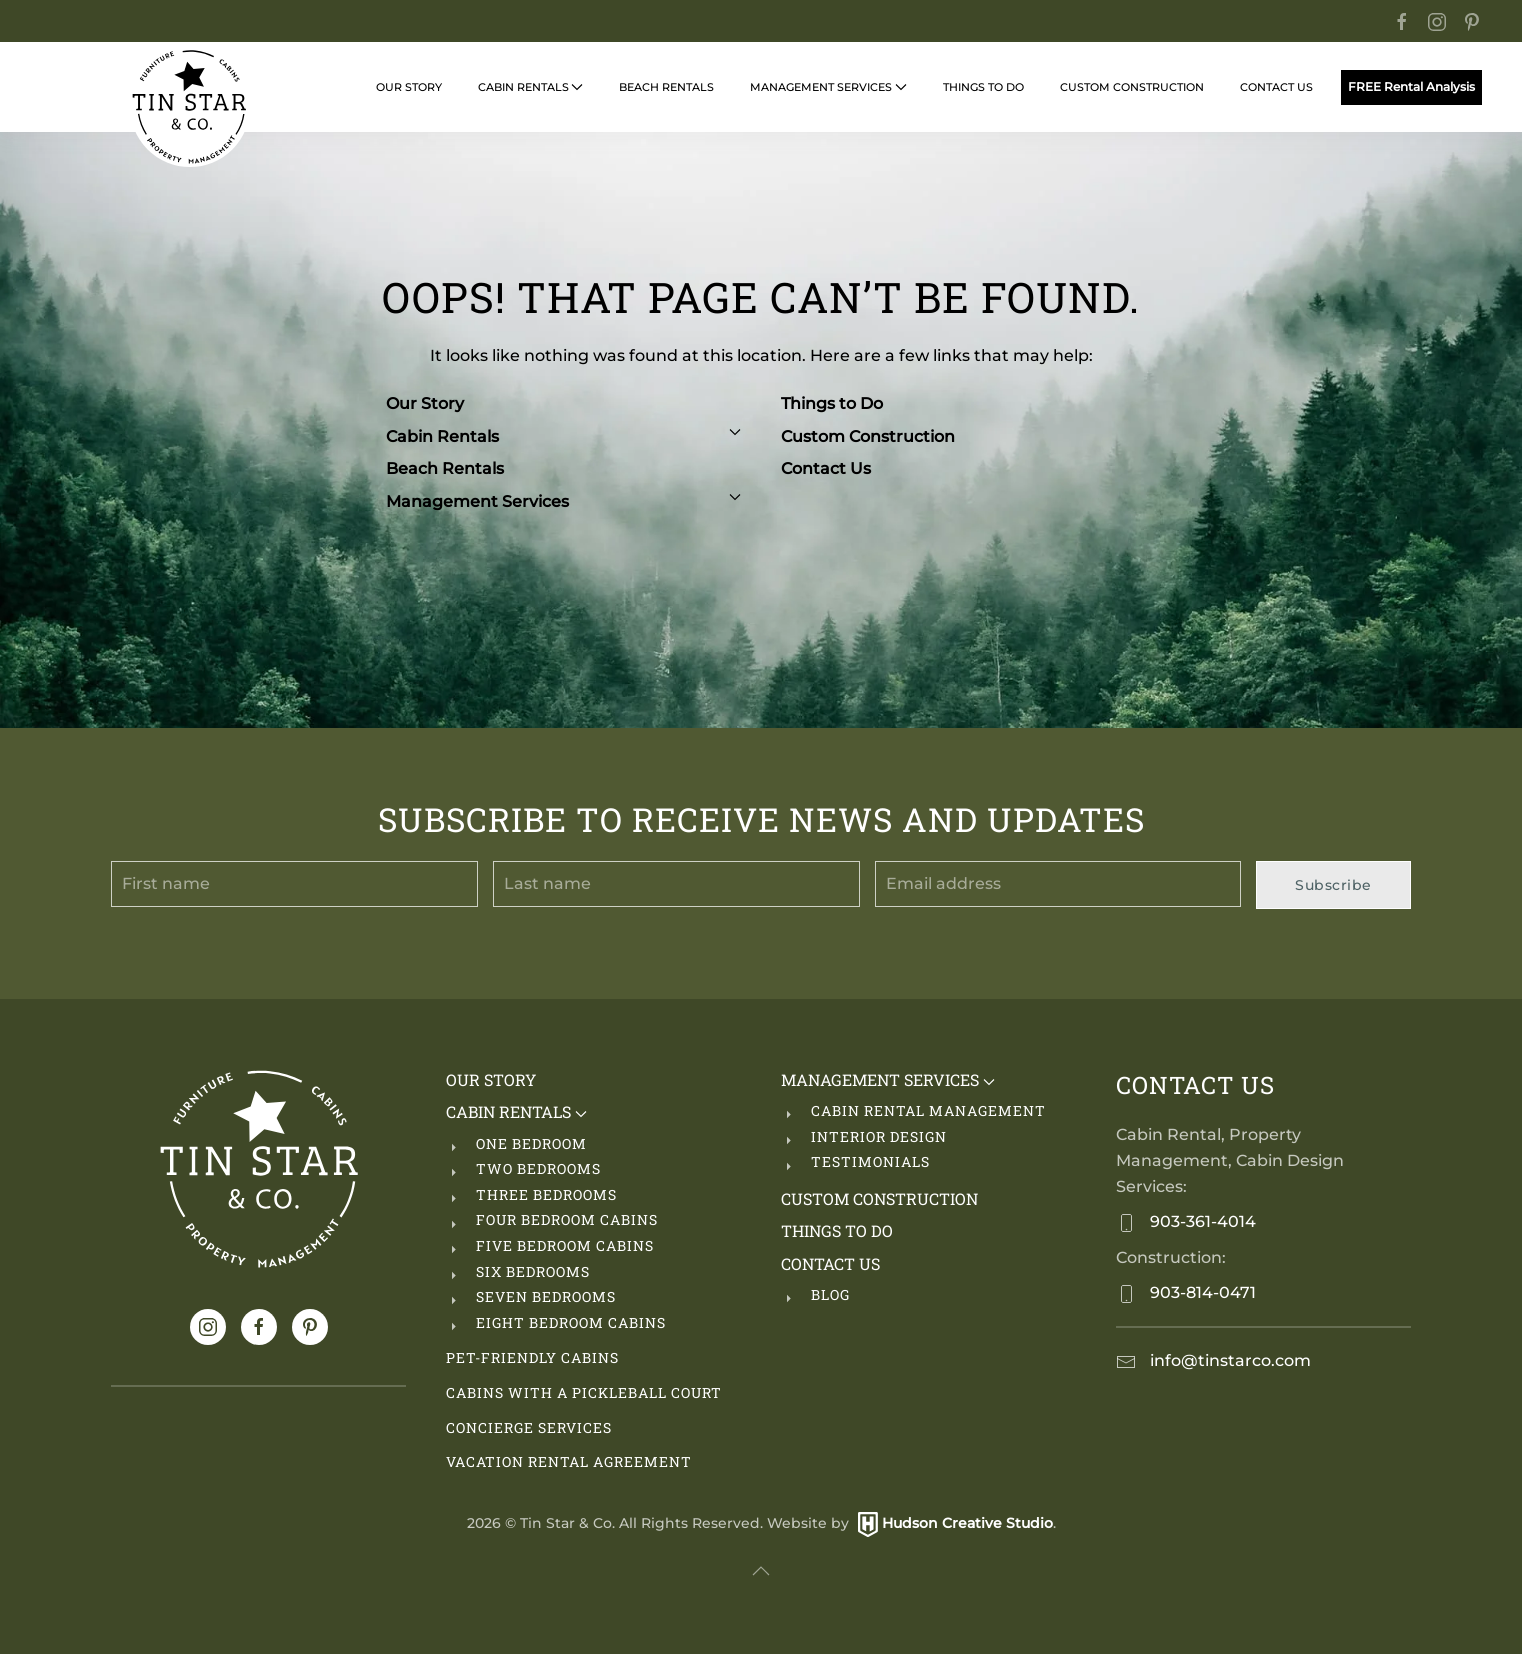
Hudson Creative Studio (967, 1523)
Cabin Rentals (563, 437)
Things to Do (832, 403)
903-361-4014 (1201, 1221)
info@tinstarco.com (1228, 1360)
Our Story (409, 87)
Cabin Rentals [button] (531, 87)
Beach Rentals (445, 468)
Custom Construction (1132, 87)
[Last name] (676, 884)
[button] (761, 1571)
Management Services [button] (828, 87)
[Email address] (1058, 884)
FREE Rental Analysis (1411, 87)
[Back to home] (190, 107)
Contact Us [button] (1276, 87)
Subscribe (1333, 885)
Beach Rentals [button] (666, 87)
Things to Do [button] (983, 87)
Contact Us (826, 468)
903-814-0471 (1201, 1292)
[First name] (294, 884)
